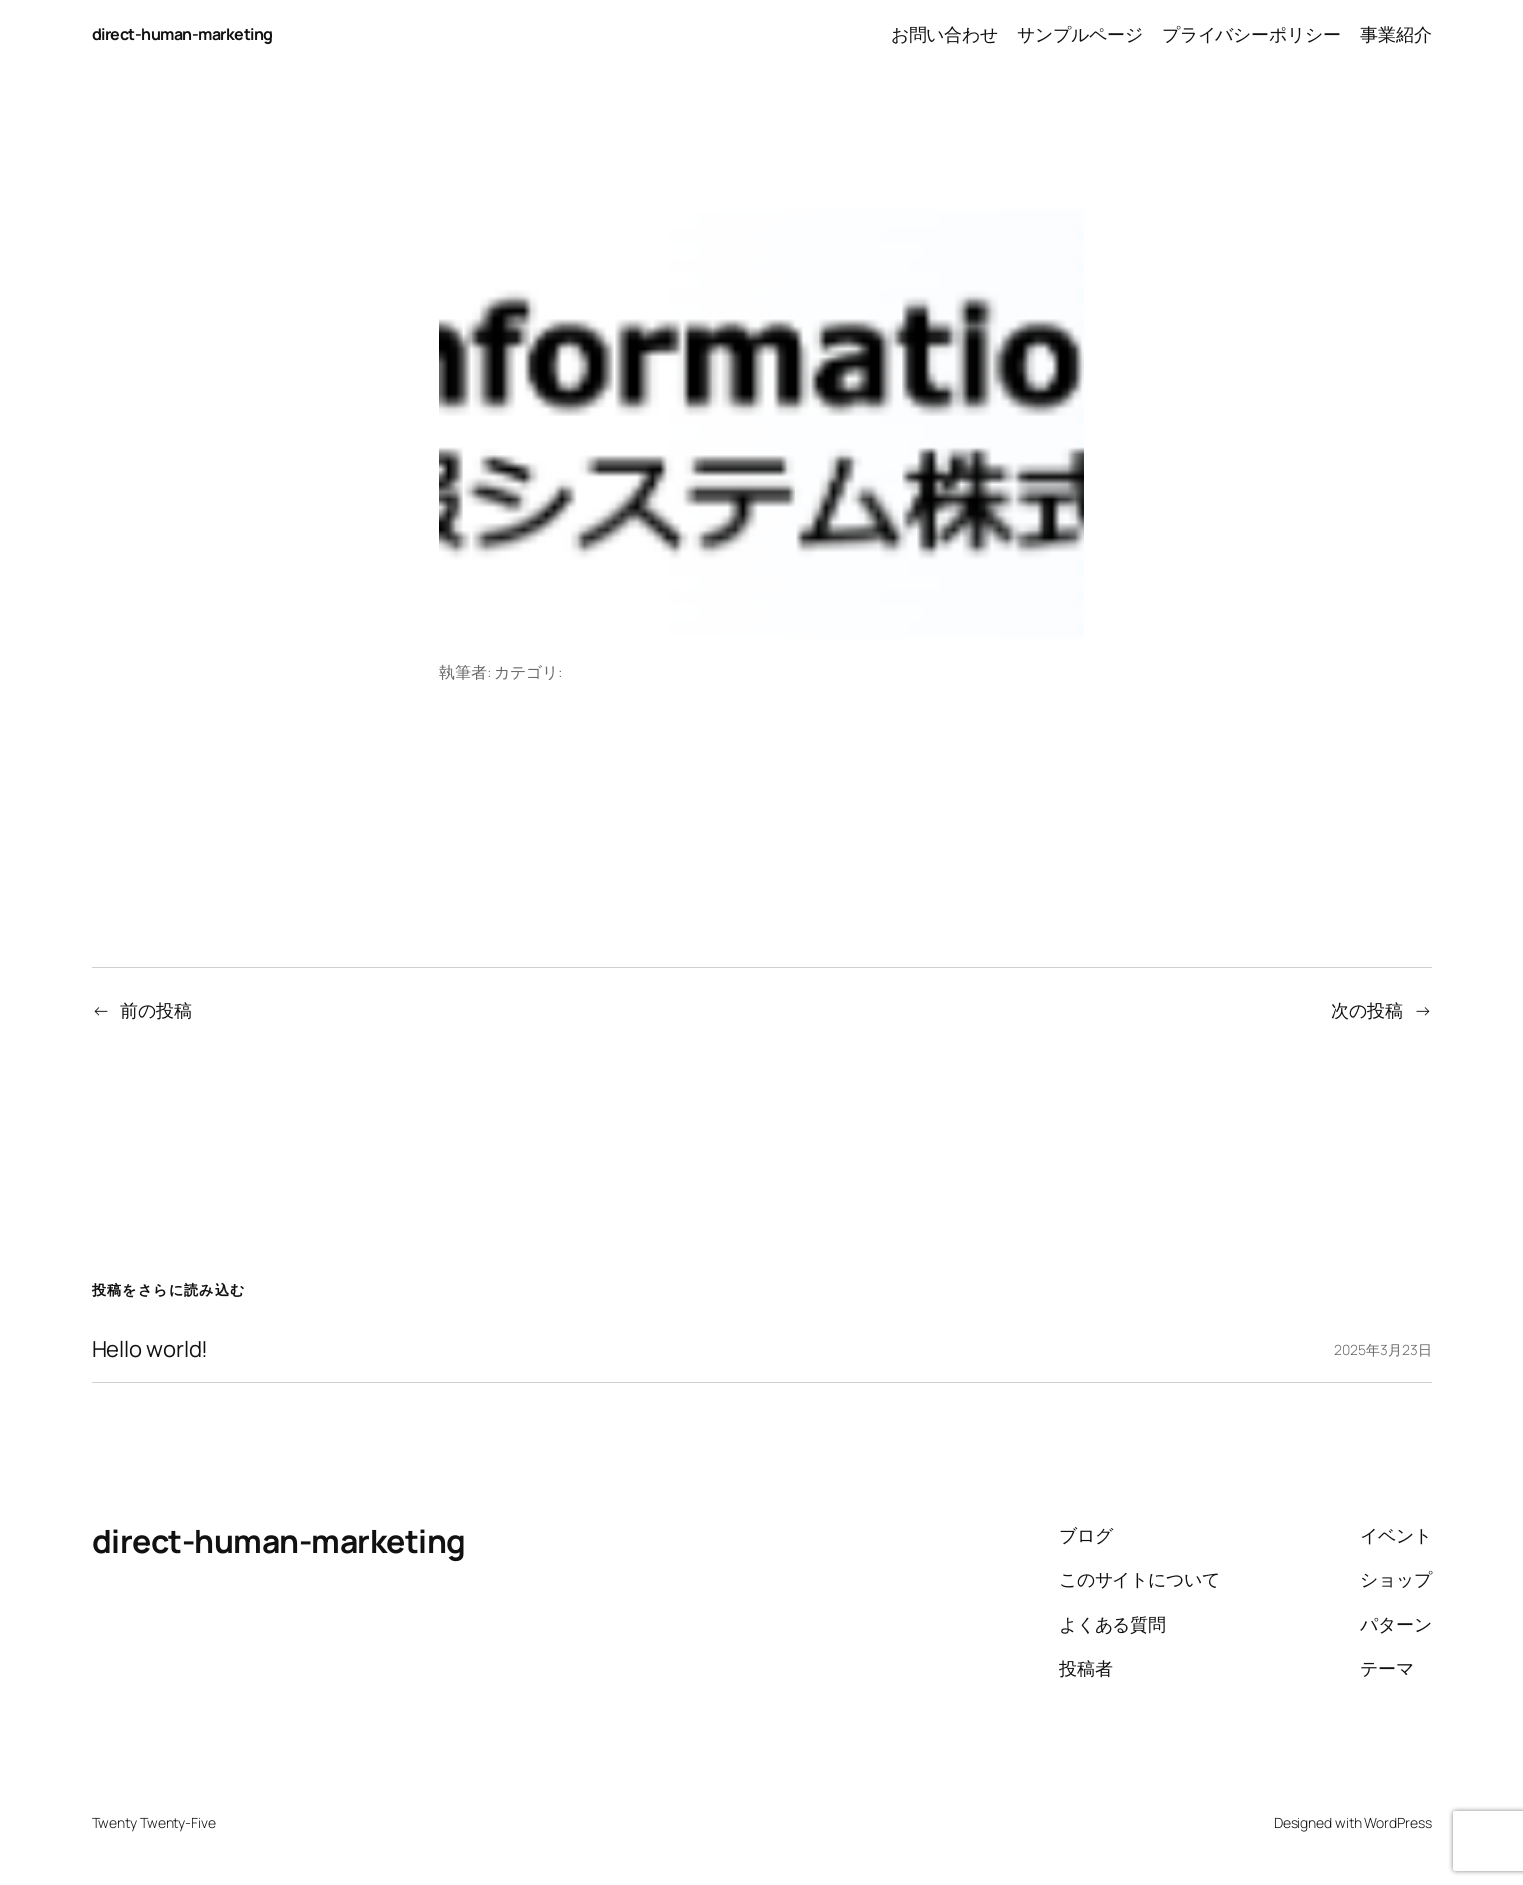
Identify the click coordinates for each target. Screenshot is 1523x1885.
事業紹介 (1396, 34)
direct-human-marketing (182, 34)
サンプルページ (1079, 34)
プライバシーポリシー (1251, 34)
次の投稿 (1367, 1010)
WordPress (1397, 1822)
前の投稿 (156, 1010)
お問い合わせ (944, 34)
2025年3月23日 (1382, 1349)
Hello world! (150, 1349)
